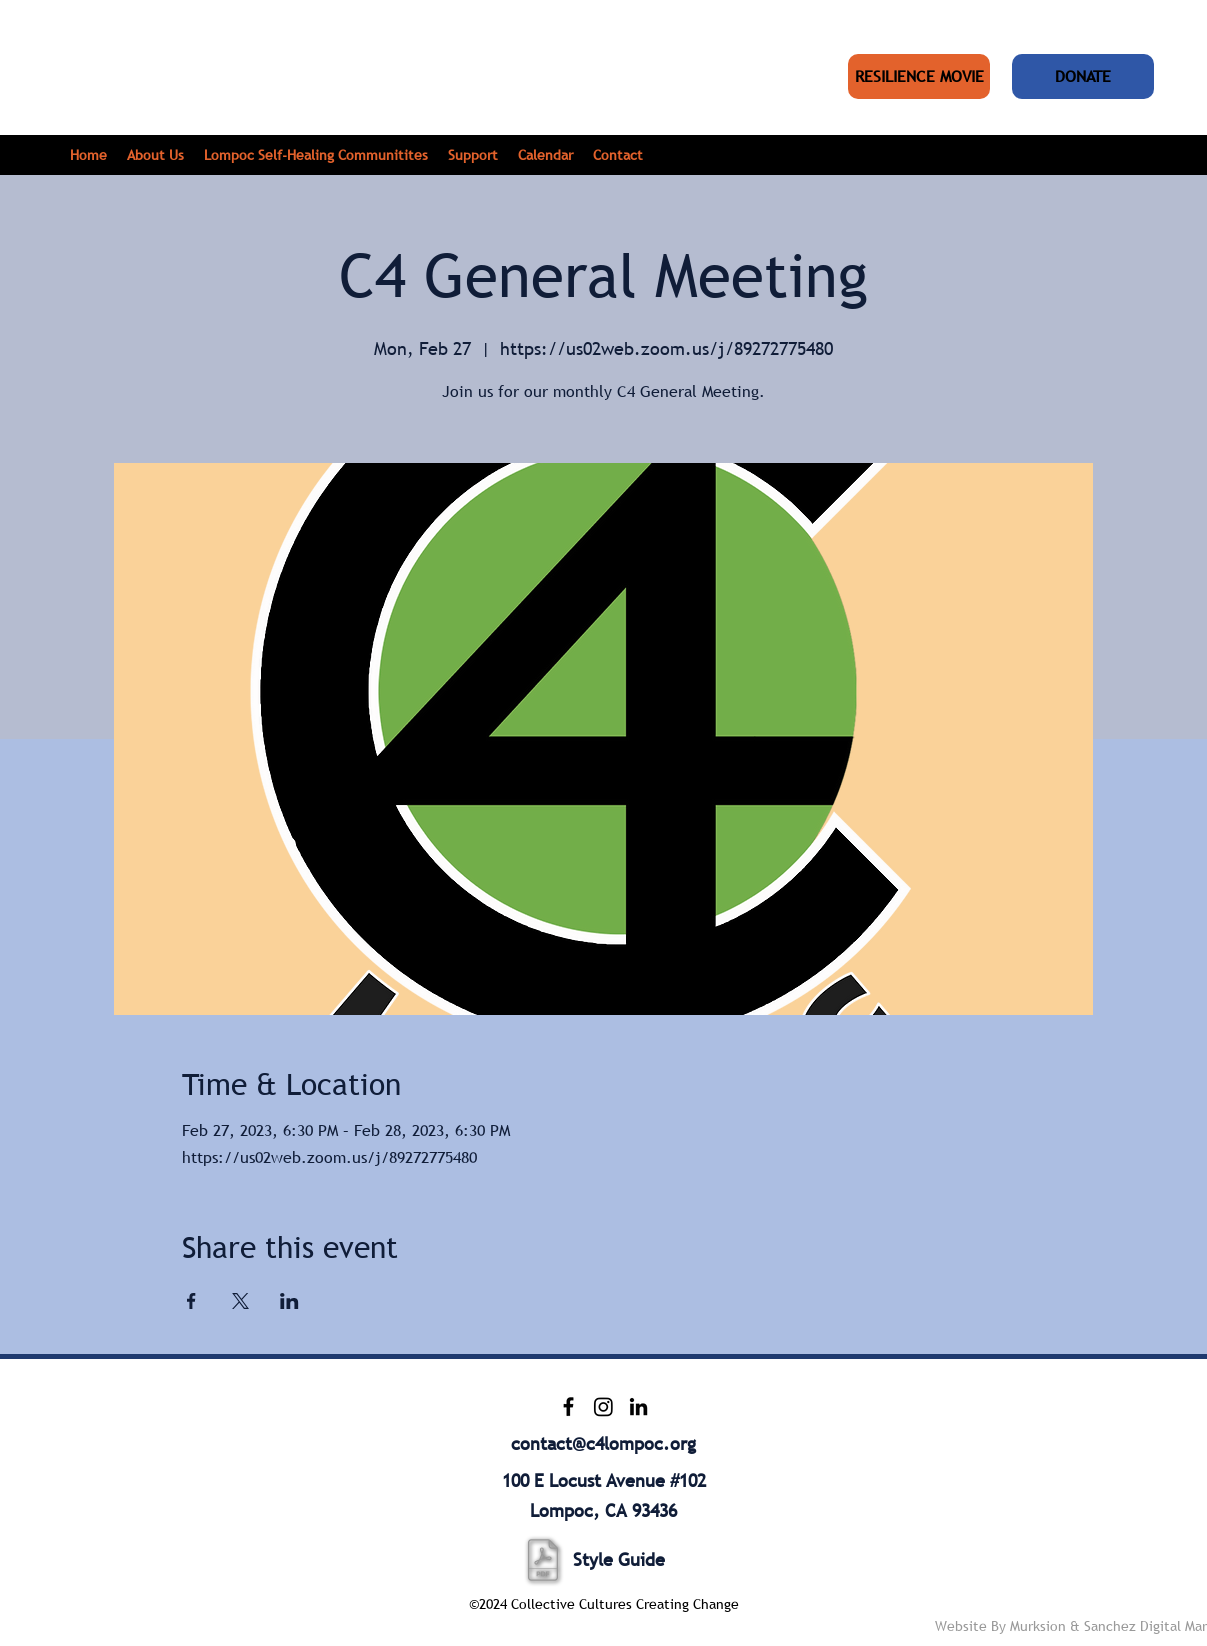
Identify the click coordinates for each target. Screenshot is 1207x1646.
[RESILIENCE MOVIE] (919, 76)
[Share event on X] (240, 1301)
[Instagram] (603, 1406)
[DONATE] (1083, 76)
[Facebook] (568, 1406)
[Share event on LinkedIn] (289, 1301)
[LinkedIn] (638, 1406)
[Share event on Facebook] (191, 1301)
